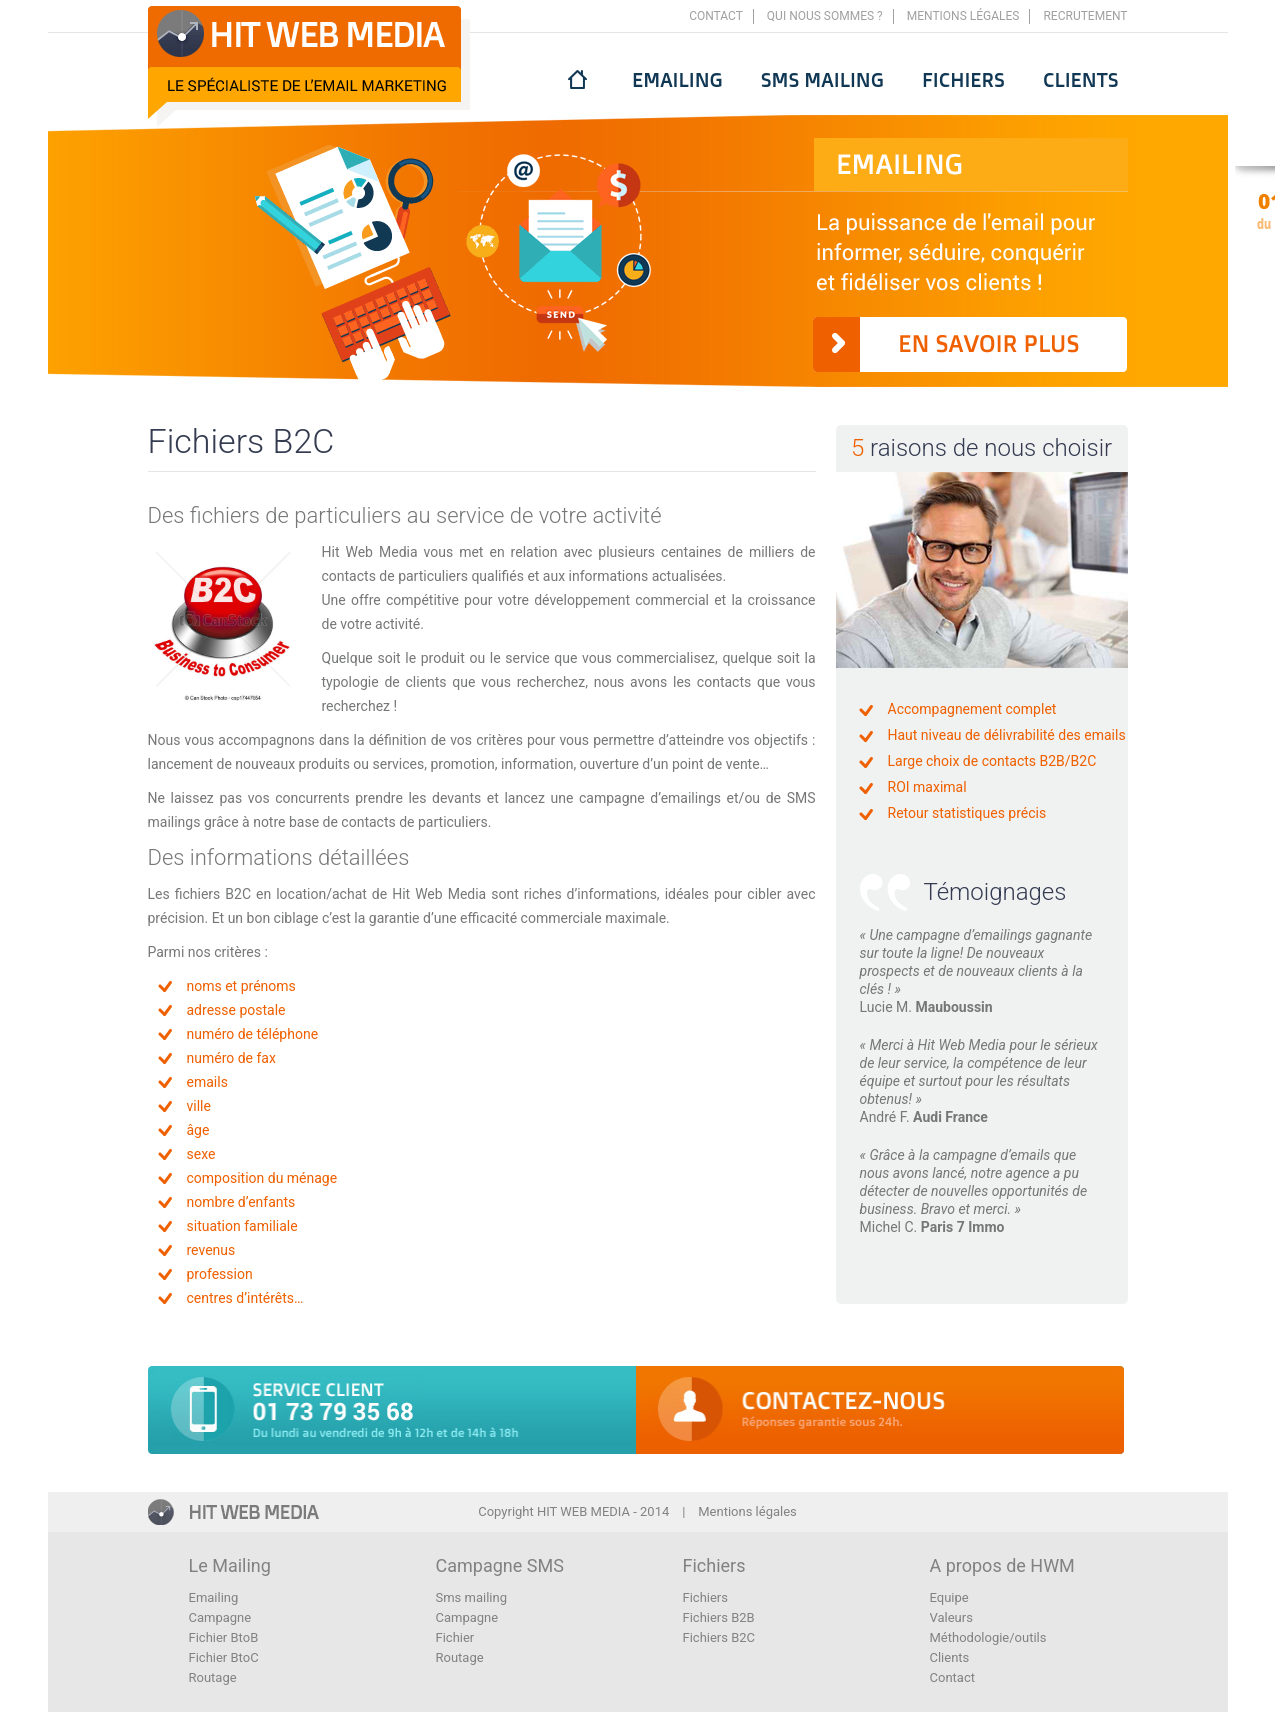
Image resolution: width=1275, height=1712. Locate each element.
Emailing (677, 79)
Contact (716, 16)
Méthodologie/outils (988, 1637)
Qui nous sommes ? (825, 16)
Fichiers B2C (719, 1637)
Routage (213, 1677)
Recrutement (1085, 16)
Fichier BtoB (224, 1637)
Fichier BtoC (224, 1657)
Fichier (455, 1637)
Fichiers (963, 79)
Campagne (220, 1617)
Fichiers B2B (719, 1617)
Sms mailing (822, 79)
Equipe (949, 1597)
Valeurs (951, 1617)
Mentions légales (963, 16)
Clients (1081, 79)
